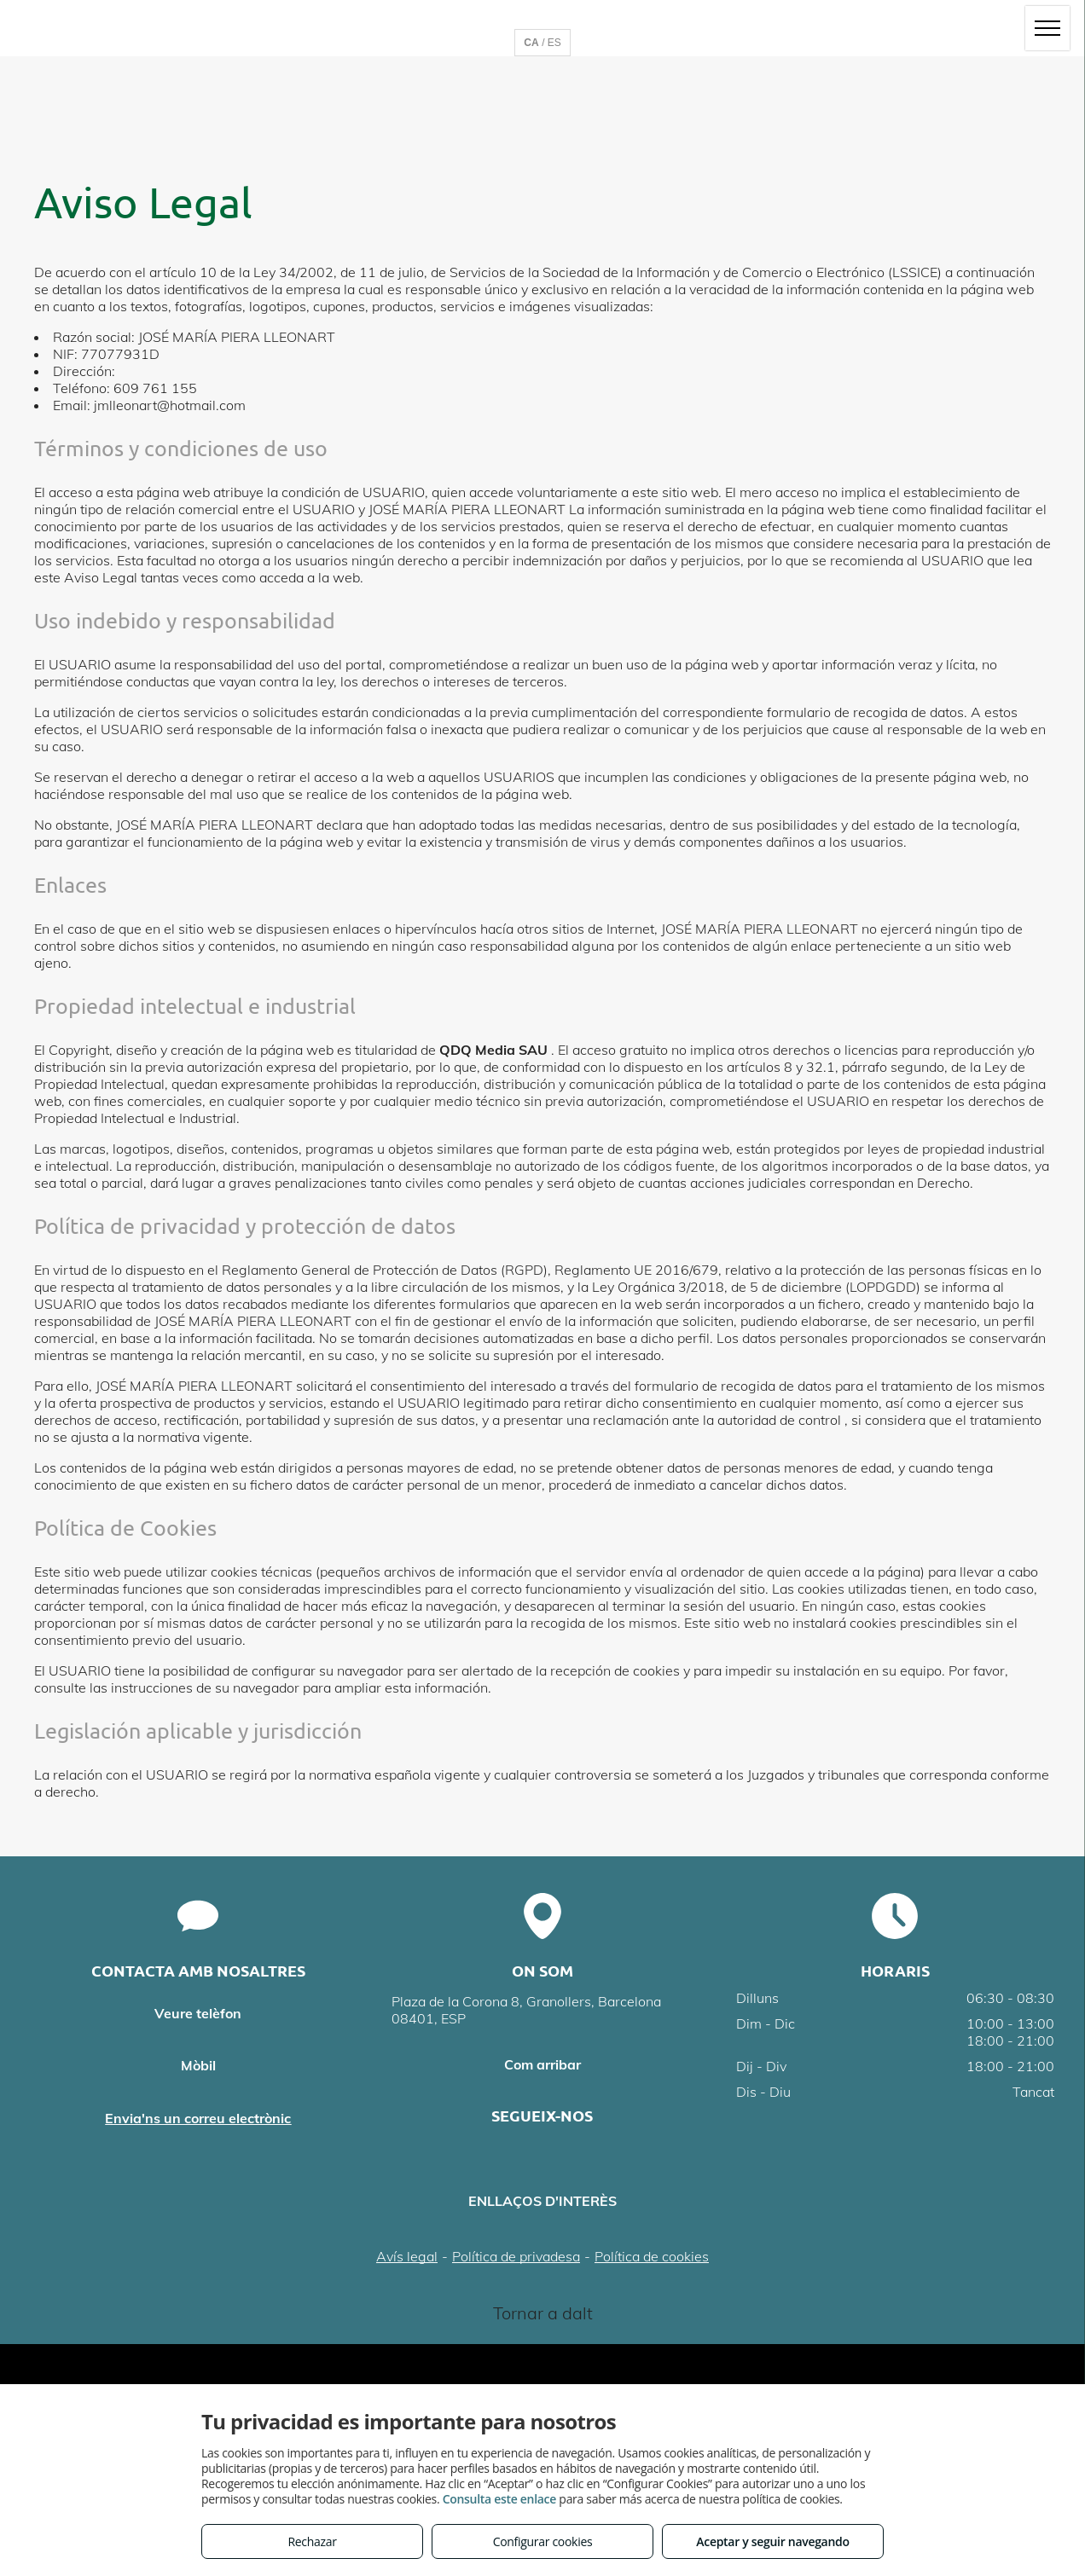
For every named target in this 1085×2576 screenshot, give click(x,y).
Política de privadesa (516, 2256)
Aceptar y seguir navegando (772, 2541)
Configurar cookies (543, 2541)
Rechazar (311, 2541)
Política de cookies (652, 2256)
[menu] (1047, 28)
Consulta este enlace (499, 2499)
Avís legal (407, 2256)
